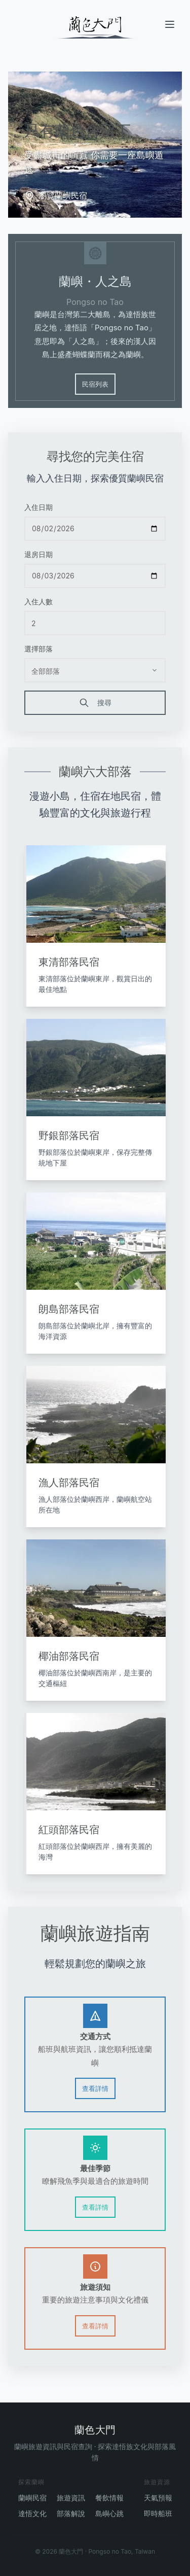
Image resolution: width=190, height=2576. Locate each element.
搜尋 (95, 704)
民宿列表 (95, 385)
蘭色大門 (95, 2430)
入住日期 (38, 508)
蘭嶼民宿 (32, 2497)
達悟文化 (32, 2513)
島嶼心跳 (109, 2513)
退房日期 (38, 555)
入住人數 (38, 602)
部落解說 (71, 2513)
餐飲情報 (109, 2497)
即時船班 (158, 2513)
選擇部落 (38, 649)
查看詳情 (95, 2090)
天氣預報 (158, 2497)
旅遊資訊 (71, 2497)
